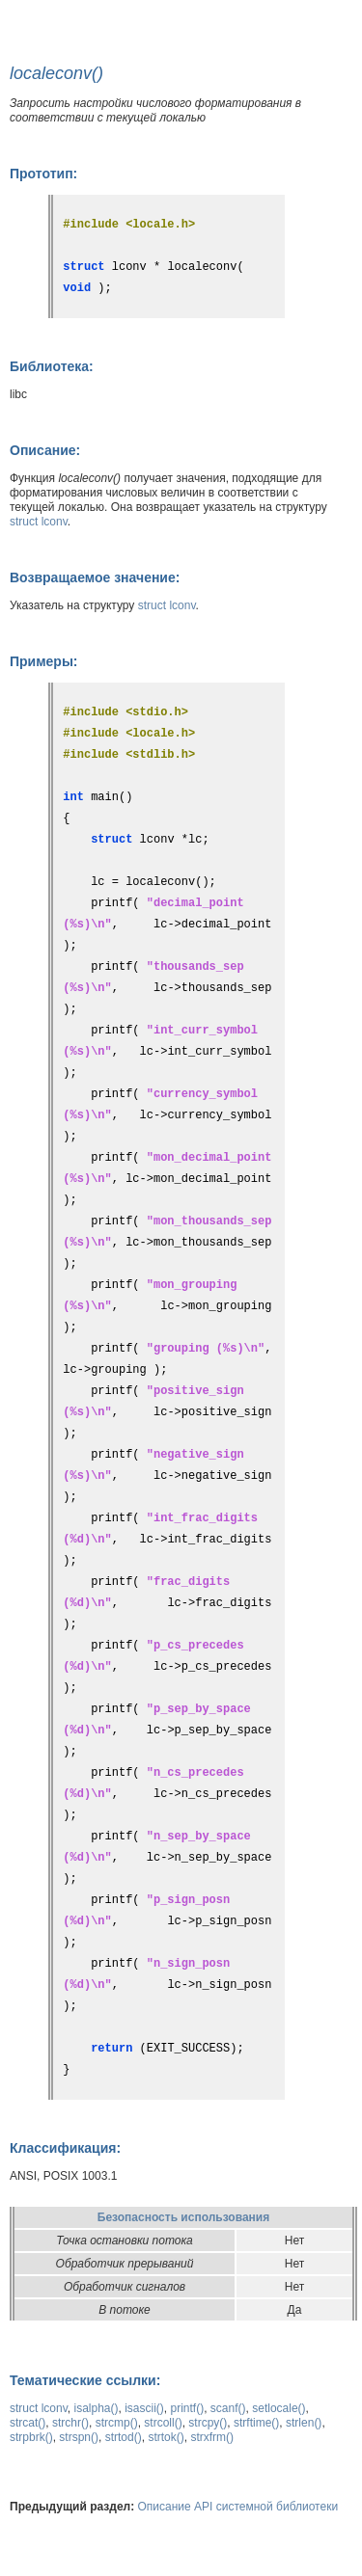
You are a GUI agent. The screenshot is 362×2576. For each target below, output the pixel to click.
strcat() (27, 2422)
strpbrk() (31, 2437)
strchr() (70, 2422)
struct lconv (39, 521)
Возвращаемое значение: (95, 577)
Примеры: (44, 661)
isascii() (144, 2408)
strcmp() (117, 2422)
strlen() (303, 2422)
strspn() (78, 2437)
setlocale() (278, 2408)
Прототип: (43, 173)
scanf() (228, 2408)
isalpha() (95, 2408)
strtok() (165, 2437)
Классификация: (65, 2148)
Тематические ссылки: (85, 2380)
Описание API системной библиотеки (238, 2506)
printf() (188, 2408)
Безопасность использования (183, 2217)
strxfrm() (212, 2437)
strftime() (256, 2422)
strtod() (123, 2437)
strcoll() (162, 2422)
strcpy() (207, 2422)
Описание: (45, 450)
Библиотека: (52, 366)
